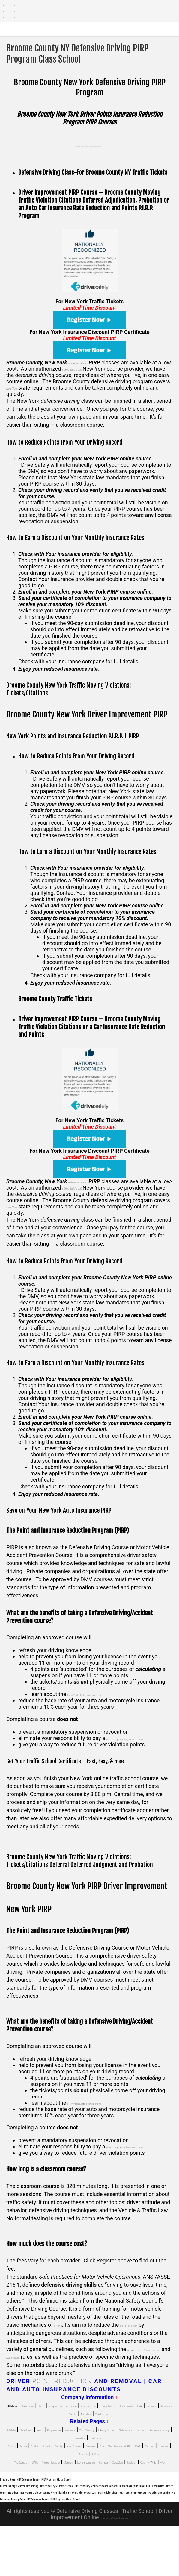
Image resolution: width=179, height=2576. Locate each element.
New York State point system (100, 1694)
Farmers (108, 2426)
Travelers (72, 2434)
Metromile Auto (80, 2490)
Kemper (40, 2498)
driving (62, 2337)
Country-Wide (118, 2498)
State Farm (46, 2418)
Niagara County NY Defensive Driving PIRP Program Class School (68, 2515)
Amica (37, 2474)
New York (73, 387)
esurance (121, 2418)
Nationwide (65, 2426)
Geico (69, 2418)
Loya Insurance (143, 2490)
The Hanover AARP (43, 2482)
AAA (143, 2498)
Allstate (19, 2450)
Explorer (88, 2498)
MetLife (142, 2482)
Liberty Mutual (31, 2426)
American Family (141, 2426)
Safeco (163, 2482)
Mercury (112, 2490)
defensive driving (87, 362)
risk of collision (145, 2337)
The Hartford (102, 2434)
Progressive (93, 2418)
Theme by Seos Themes (114, 2567)
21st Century (151, 2418)
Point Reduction (62, 2393)
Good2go (64, 2498)
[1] (26, 2312)
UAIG (53, 2490)
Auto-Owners (127, 2474)
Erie (12, 2482)
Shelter (57, 2474)
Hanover (120, 2482)
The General (29, 2490)
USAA (87, 2426)
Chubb (18, 2474)
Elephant (96, 2482)
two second (65, 2369)
